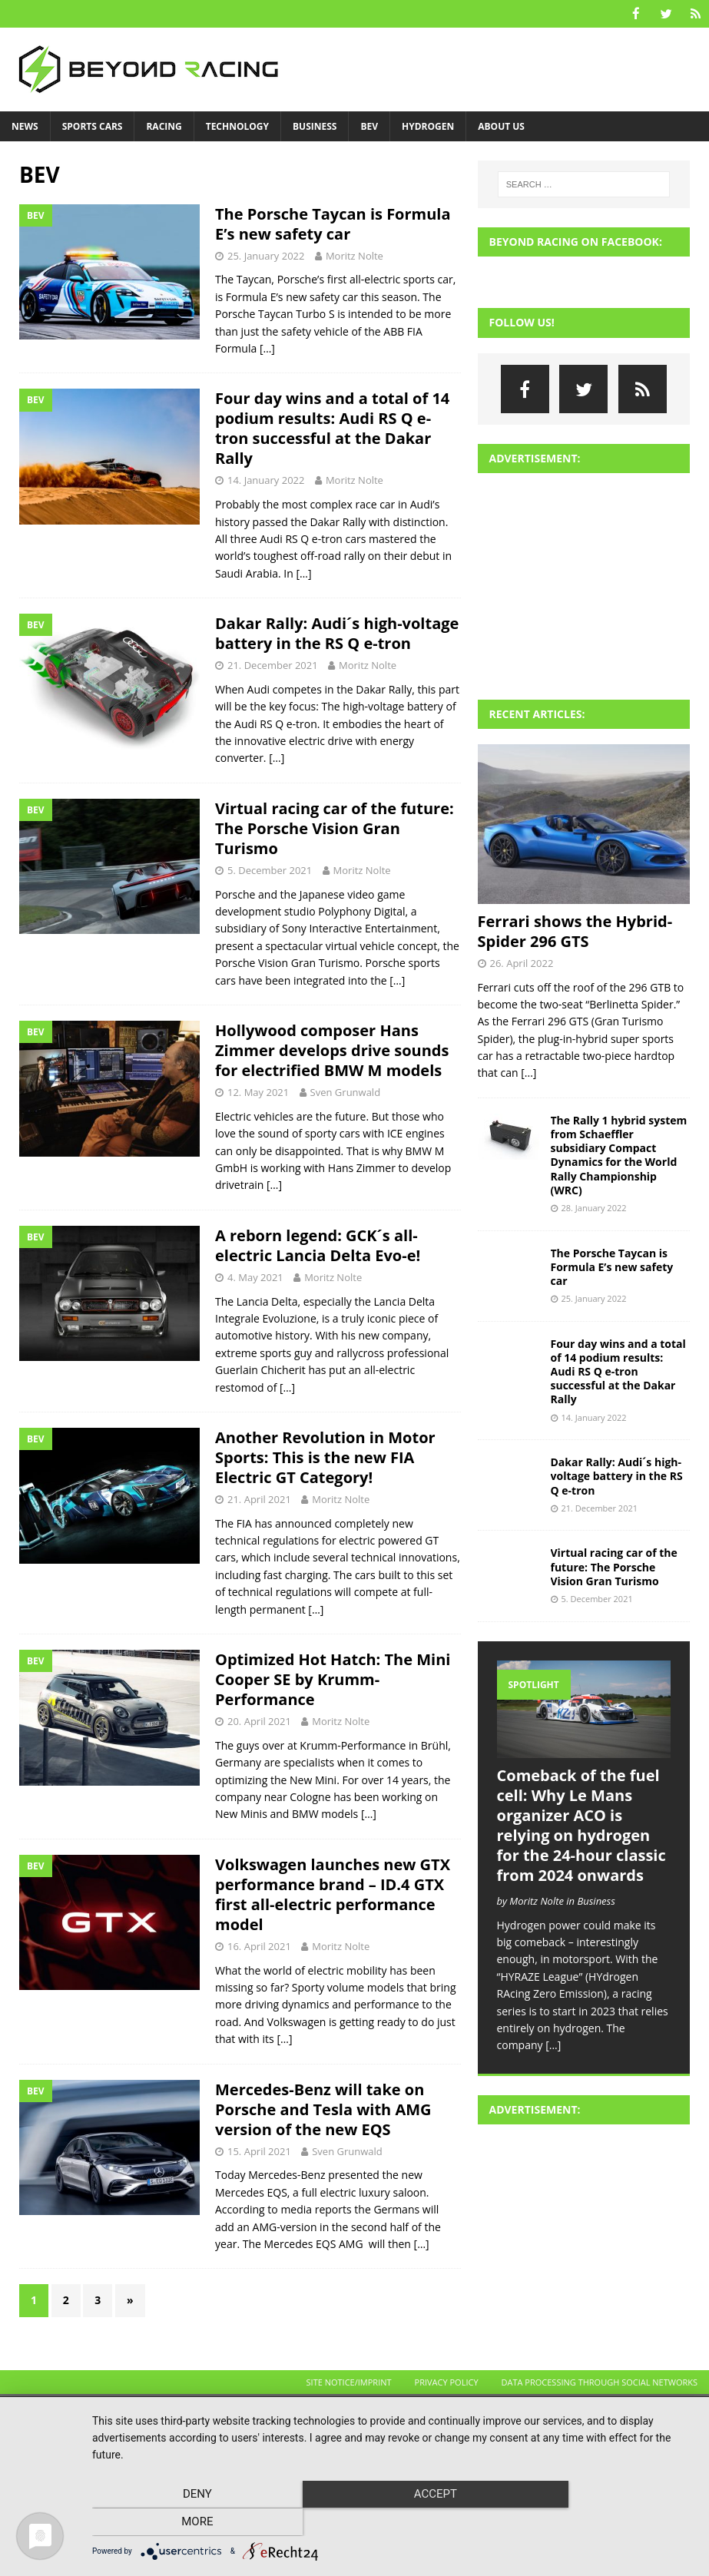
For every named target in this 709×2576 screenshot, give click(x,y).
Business (314, 125)
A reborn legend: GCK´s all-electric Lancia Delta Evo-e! (317, 1244)
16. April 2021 (259, 1945)
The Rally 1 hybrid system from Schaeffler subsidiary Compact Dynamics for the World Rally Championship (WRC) (619, 1154)
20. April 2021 (259, 1720)
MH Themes (284, 2410)
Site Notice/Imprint (349, 2381)
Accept (392, 2523)
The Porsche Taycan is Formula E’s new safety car (333, 223)
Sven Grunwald (345, 1091)
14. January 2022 (265, 479)
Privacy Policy (447, 2381)
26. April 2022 (522, 962)
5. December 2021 (269, 869)
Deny (182, 2523)
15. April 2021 (259, 2150)
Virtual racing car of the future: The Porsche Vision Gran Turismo (334, 827)
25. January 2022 (265, 255)
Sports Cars (92, 125)
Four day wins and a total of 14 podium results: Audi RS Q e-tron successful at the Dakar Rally (332, 427)
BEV (369, 125)
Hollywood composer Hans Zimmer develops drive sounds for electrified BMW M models (332, 1049)
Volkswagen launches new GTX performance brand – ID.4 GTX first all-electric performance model (332, 1893)
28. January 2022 (594, 1207)
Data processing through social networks (599, 2381)
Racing (163, 125)
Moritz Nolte (354, 255)
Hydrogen (428, 125)
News (25, 125)
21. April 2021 (259, 1498)
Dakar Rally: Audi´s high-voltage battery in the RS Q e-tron (337, 632)
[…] (267, 347)
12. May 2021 (258, 1091)
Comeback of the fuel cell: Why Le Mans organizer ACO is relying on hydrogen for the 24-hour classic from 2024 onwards (581, 1824)
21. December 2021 (272, 664)
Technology (237, 125)
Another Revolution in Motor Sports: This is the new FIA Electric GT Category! (325, 1456)
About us (501, 125)
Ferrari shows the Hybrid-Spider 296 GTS (575, 930)
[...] (528, 1072)
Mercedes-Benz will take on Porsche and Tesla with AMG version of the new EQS (323, 2108)
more (603, 2523)
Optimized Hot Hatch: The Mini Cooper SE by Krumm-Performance (332, 1678)
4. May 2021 (255, 1276)
